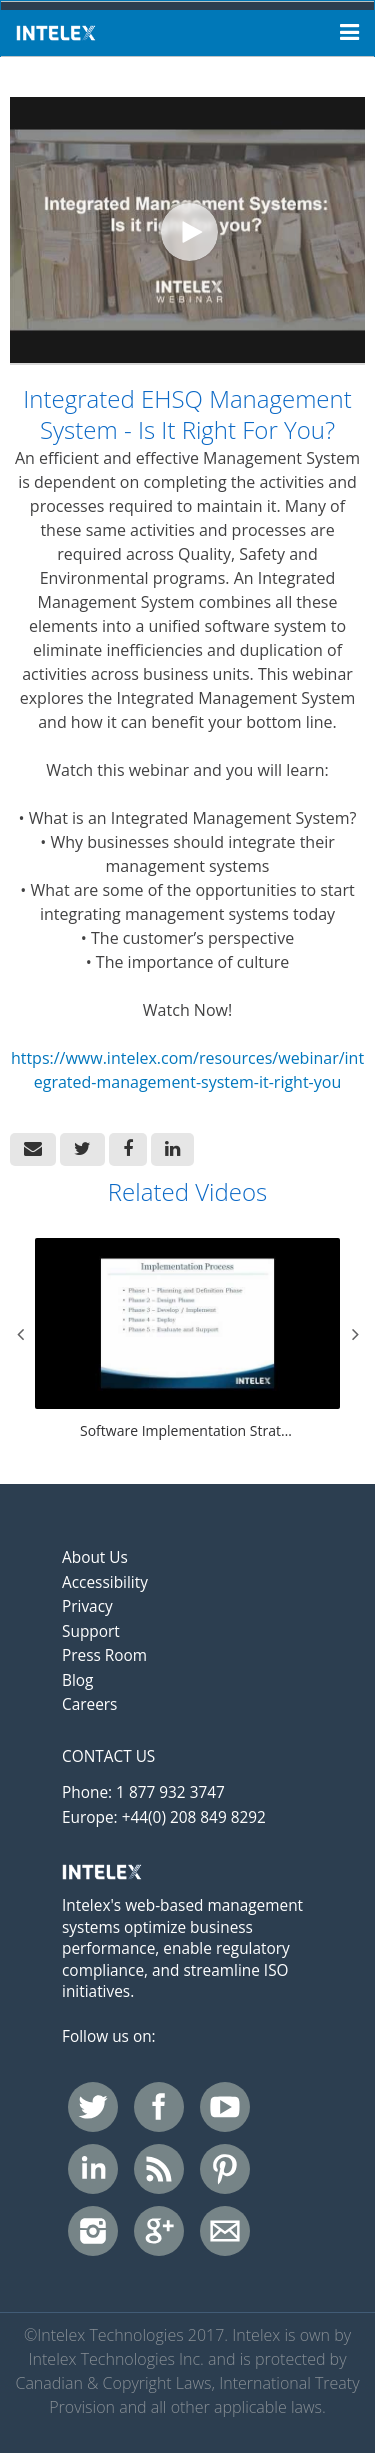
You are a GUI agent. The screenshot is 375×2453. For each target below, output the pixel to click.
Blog (77, 1680)
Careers (89, 1704)
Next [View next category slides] (355, 1334)
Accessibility (105, 1582)
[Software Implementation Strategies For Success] (187, 1341)
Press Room (104, 1655)
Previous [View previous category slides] (20, 1334)
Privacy (87, 1606)
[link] (82, 1150)
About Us (95, 1557)
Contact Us (108, 1756)
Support (91, 1631)
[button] (33, 1150)
